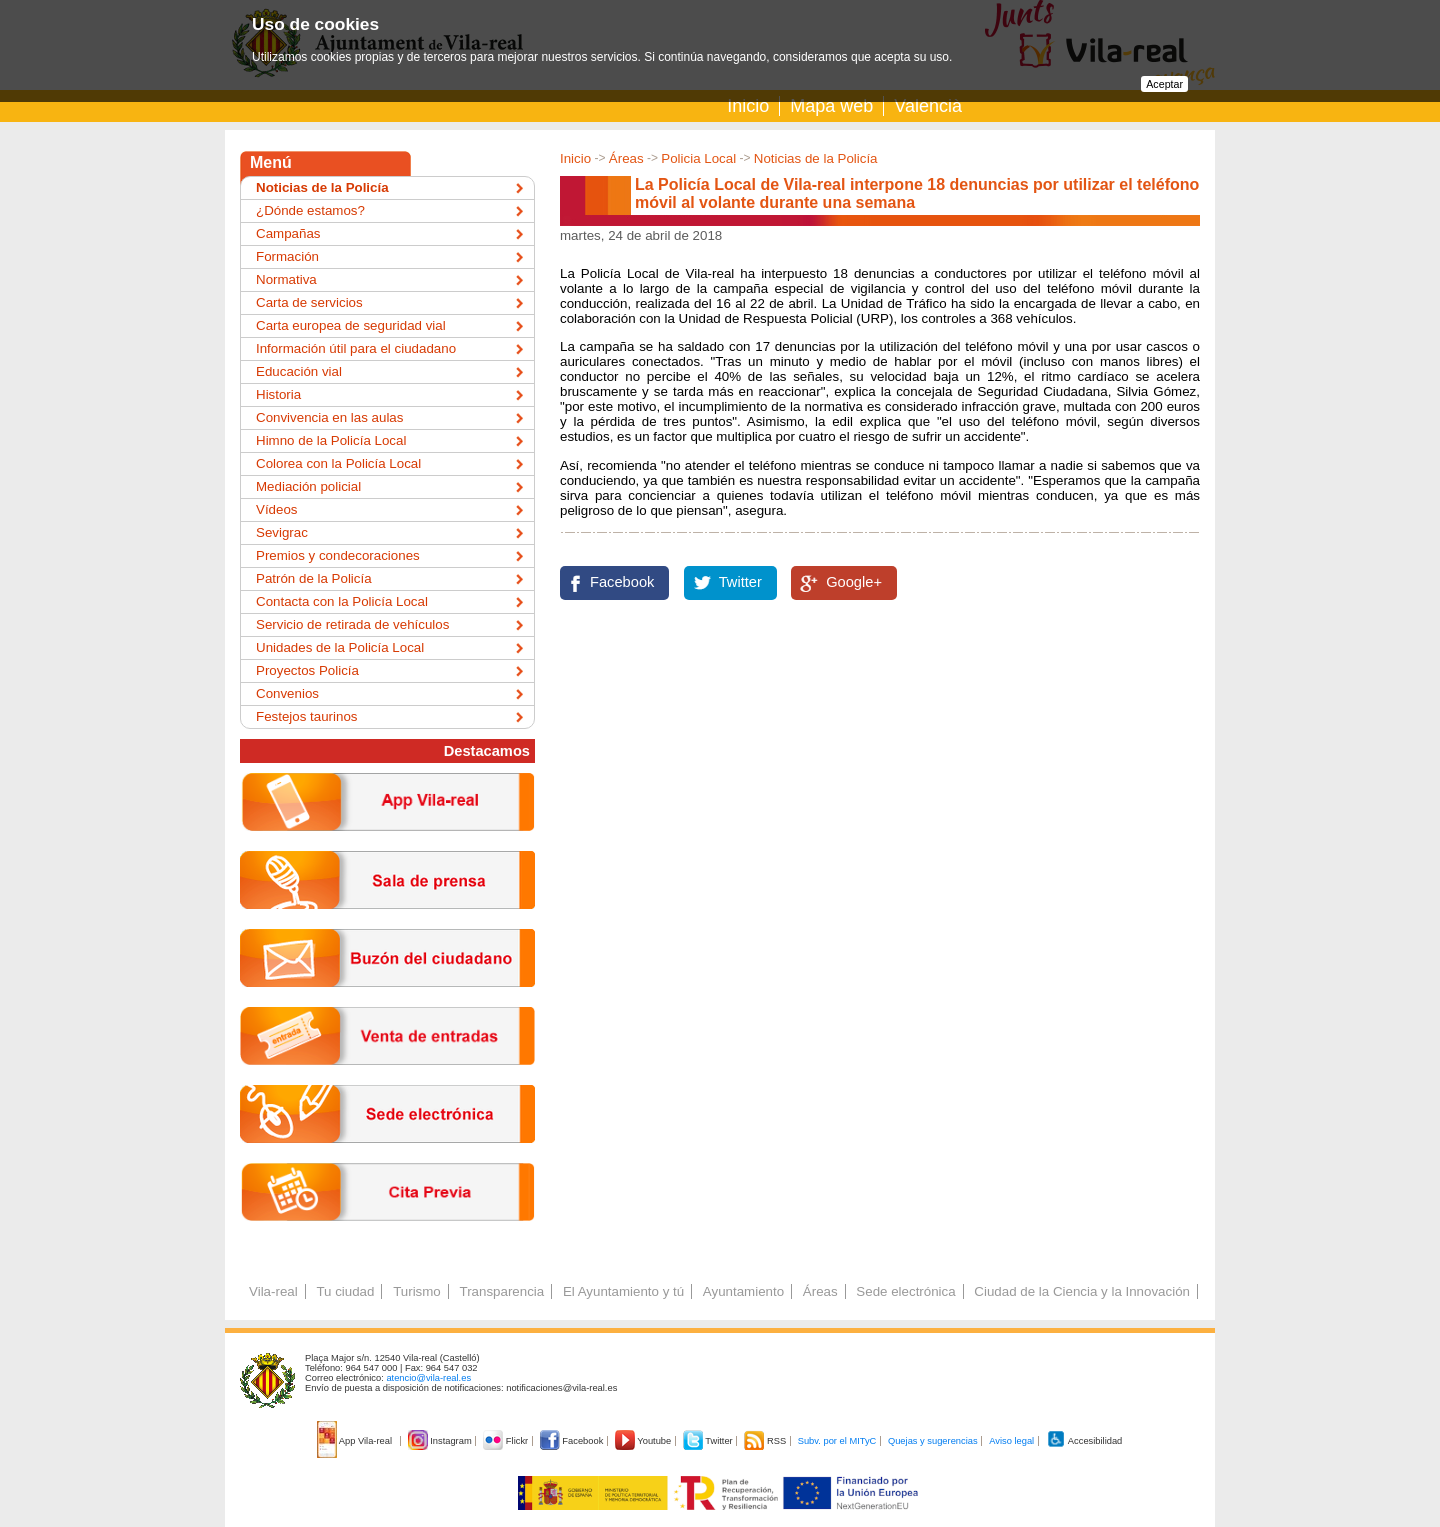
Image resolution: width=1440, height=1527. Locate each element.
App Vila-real (356, 1441)
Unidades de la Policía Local (340, 647)
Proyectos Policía (307, 670)
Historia (278, 394)
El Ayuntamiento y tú (623, 1291)
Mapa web (831, 106)
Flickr (506, 1441)
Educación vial (299, 371)
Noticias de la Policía (816, 158)
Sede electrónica (905, 1291)
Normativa (286, 279)
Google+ (854, 582)
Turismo (417, 1291)
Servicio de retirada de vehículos (352, 624)
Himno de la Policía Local (331, 440)
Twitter (740, 582)
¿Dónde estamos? (310, 210)
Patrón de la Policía (314, 578)
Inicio (748, 106)
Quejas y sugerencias (933, 1441)
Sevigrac (282, 532)
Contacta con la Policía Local (342, 601)
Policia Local (698, 158)
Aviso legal (1011, 1441)
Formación (287, 256)
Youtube (644, 1441)
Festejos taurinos (307, 716)
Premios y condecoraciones (338, 555)
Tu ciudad (345, 1291)
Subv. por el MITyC (837, 1441)
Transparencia (501, 1291)
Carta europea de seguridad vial (351, 325)
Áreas (626, 158)
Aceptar (1164, 84)
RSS (766, 1441)
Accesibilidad (1084, 1441)
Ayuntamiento (743, 1291)
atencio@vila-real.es (428, 1378)
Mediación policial (308, 486)
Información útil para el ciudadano (356, 348)
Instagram (441, 1441)
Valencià (928, 106)
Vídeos (277, 509)
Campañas (288, 233)
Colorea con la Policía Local (338, 463)
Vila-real (273, 1291)
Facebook (622, 582)
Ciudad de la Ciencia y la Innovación (1082, 1291)
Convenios (287, 693)
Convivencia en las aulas (329, 417)
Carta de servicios (309, 302)
